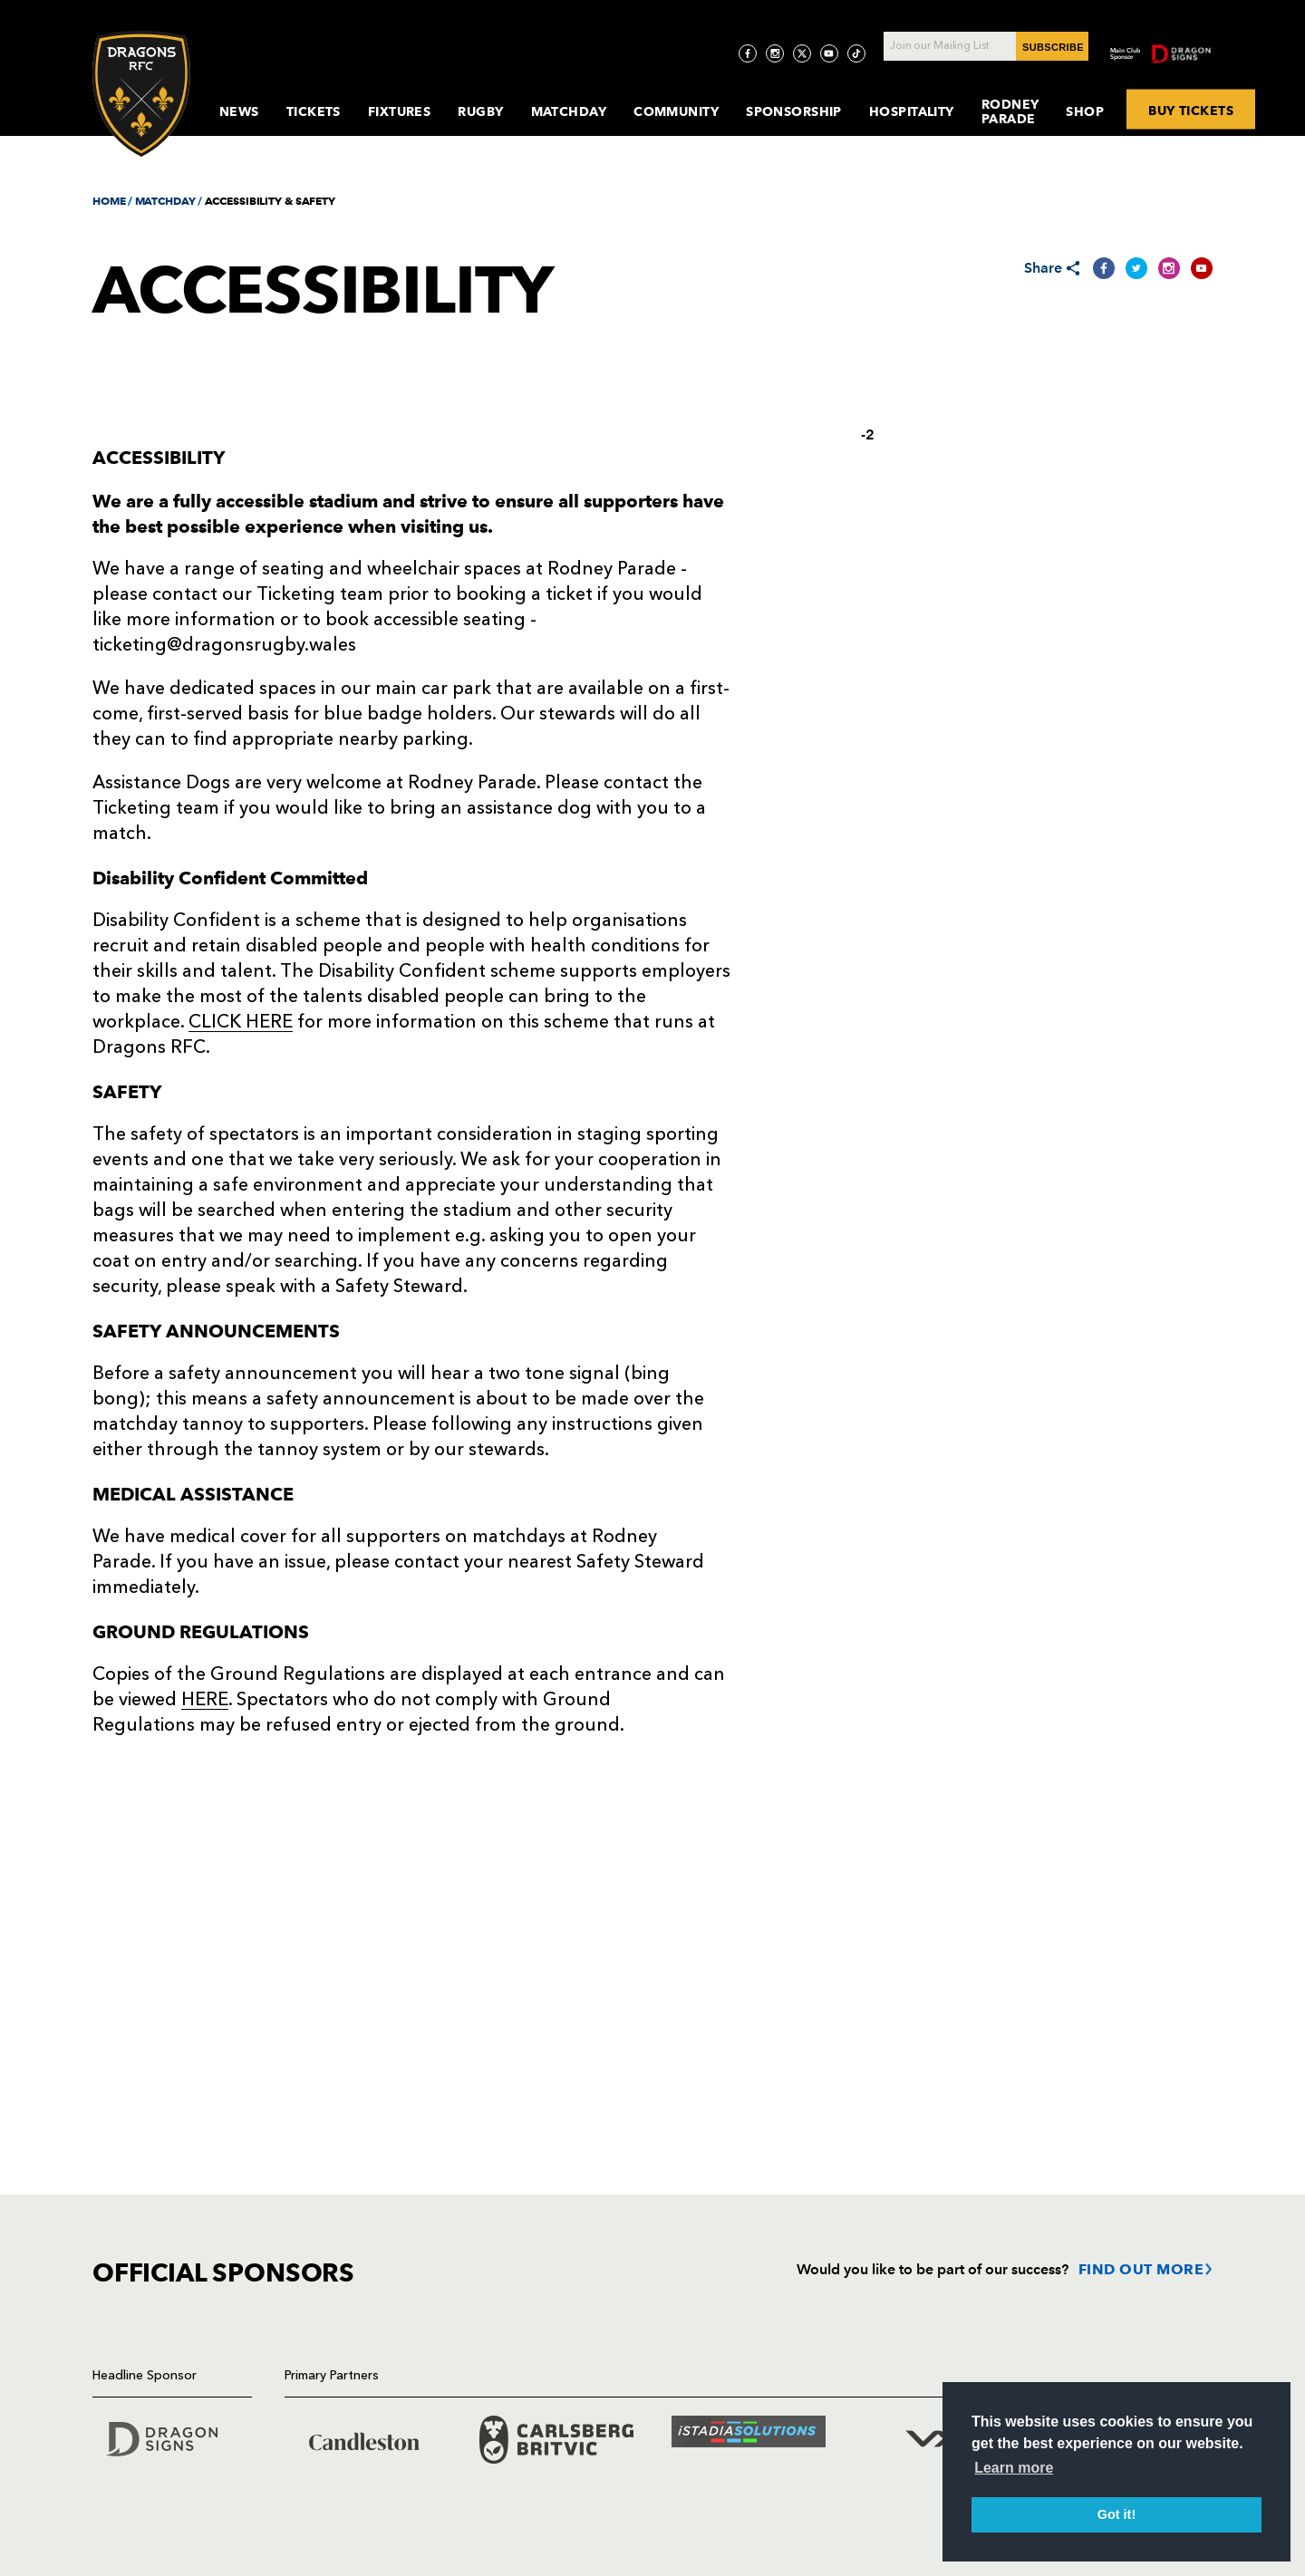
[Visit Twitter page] (802, 53)
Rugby (480, 111)
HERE (204, 1701)
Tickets (313, 111)
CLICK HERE (240, 1023)
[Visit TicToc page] (856, 53)
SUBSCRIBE (1053, 47)
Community (676, 111)
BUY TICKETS (1190, 109)
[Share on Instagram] (1169, 268)
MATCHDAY (165, 200)
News (239, 111)
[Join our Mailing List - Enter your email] (986, 46)
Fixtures (399, 111)
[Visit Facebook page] (748, 53)
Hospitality (911, 111)
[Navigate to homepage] (141, 94)
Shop (1085, 111)
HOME (109, 200)
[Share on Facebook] (1104, 268)
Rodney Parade (1010, 111)
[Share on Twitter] (1136, 268)
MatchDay (569, 111)
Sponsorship (794, 111)
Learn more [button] (1013, 2467)
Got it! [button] (1116, 2514)
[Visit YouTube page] (829, 53)
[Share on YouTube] (1202, 268)
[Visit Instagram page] (775, 53)
